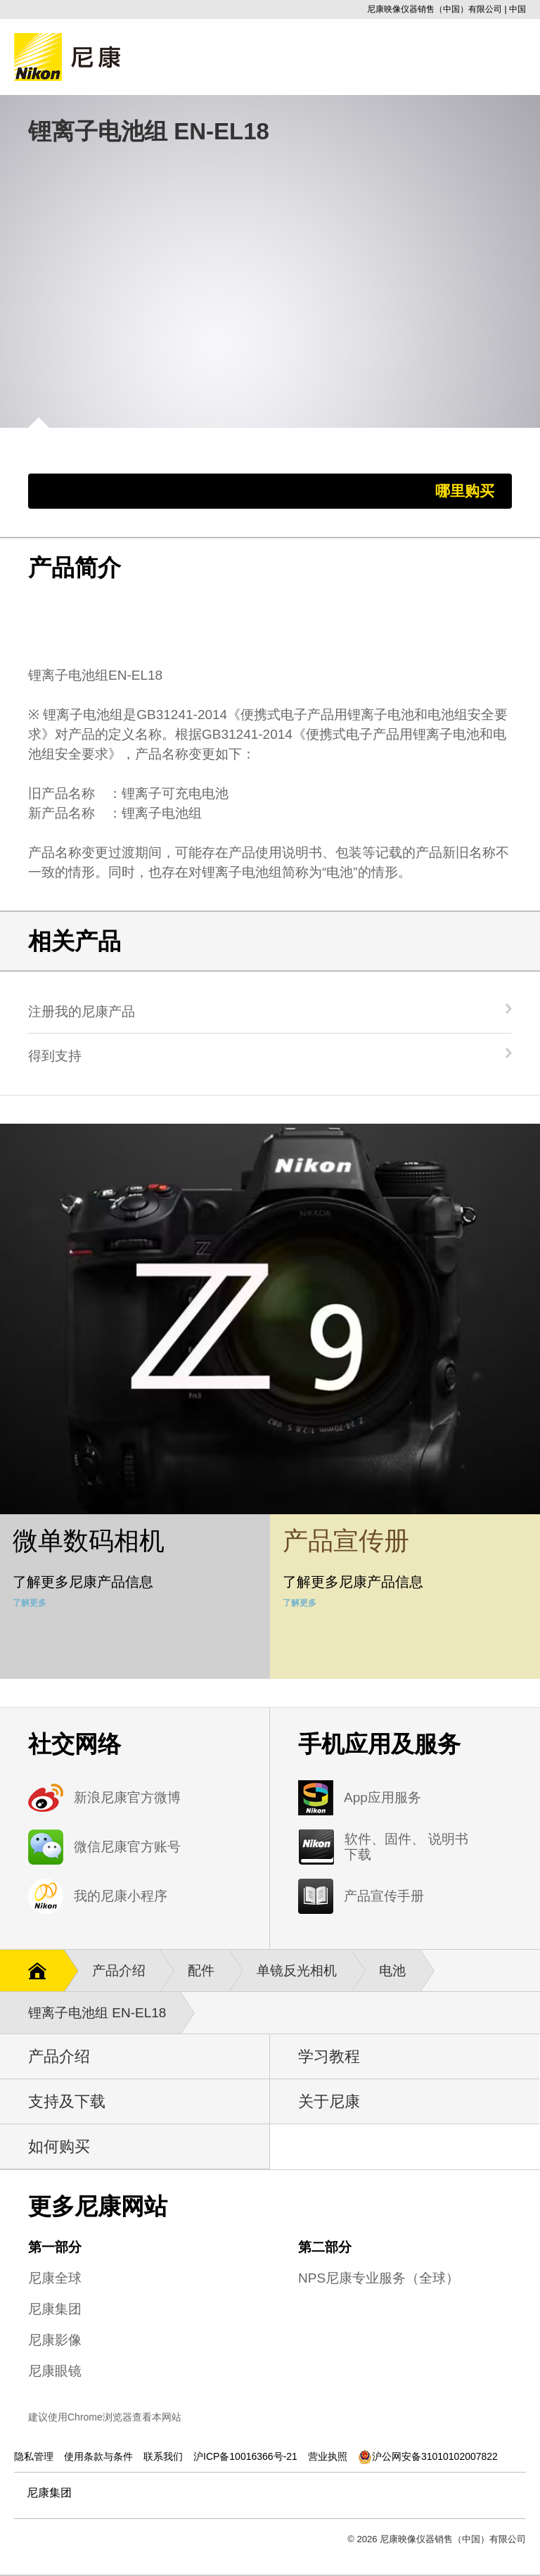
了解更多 (29, 1603)
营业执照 (327, 2456)
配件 (208, 1970)
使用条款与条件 (98, 2456)
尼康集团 (55, 2309)
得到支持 (55, 1055)
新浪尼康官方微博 (127, 1797)
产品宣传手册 (384, 1896)
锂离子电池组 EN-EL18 (104, 2012)
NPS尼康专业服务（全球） (378, 2278)
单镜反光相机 (304, 1970)
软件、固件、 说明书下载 (406, 1847)
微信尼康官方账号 (127, 1846)
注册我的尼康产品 (81, 1011)
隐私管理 (33, 2456)
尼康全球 (55, 2278)
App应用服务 (382, 1797)
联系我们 (163, 2456)
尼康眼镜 (55, 2371)
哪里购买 (464, 491)
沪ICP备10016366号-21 (245, 2456)
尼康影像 (55, 2340)
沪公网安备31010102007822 (428, 2456)
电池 (399, 1970)
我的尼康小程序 (120, 1896)
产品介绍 (126, 1970)
